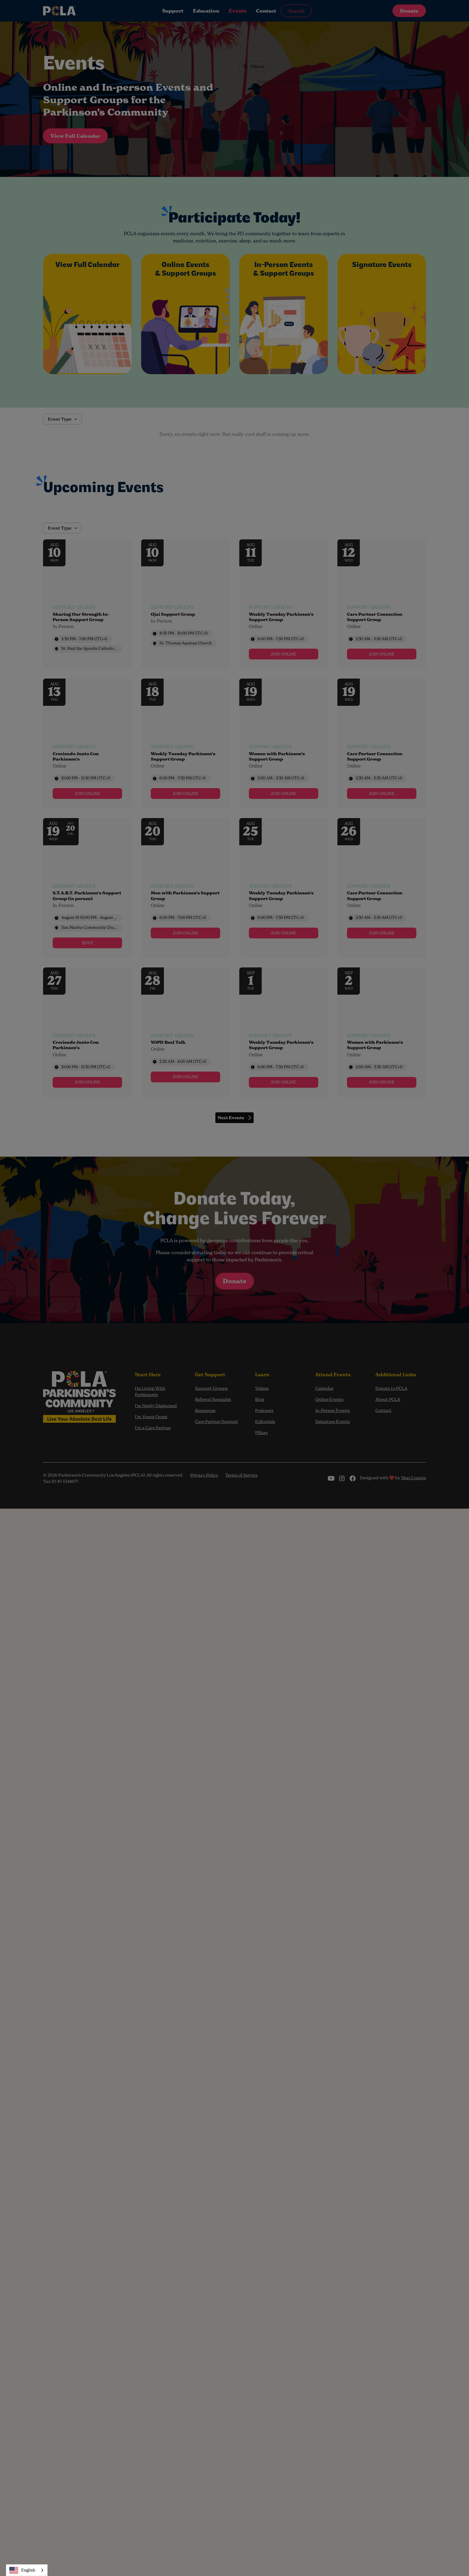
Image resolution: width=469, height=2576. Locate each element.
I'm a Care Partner (153, 1427)
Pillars (261, 1432)
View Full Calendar (75, 136)
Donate (409, 11)
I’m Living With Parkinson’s (150, 1391)
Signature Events (332, 1421)
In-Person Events (332, 1410)
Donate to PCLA (391, 1388)
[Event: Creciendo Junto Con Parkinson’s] (87, 743)
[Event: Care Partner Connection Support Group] (381, 604)
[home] (83, 11)
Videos (262, 1388)
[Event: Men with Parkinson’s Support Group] (185, 888)
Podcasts (264, 1410)
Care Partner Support (216, 1421)
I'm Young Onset (151, 1416)
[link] (283, 654)
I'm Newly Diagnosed (156, 1405)
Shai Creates (413, 1477)
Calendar (324, 1388)
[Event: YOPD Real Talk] (185, 1032)
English (22, 2570)
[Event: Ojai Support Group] (185, 604)
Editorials (265, 1421)
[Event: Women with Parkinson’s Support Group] (283, 743)
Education (206, 11)
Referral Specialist (213, 1399)
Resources (205, 1410)
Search (296, 11)
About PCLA (387, 1399)
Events (237, 11)
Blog (259, 1399)
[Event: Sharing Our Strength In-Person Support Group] (87, 604)
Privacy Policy (204, 1475)
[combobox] (27, 2570)
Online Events (329, 1399)
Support (172, 11)
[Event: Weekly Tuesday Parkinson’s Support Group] (283, 604)
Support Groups (211, 1388)
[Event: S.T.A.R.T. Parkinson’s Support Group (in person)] (87, 888)
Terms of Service (241, 1475)
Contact (266, 11)
